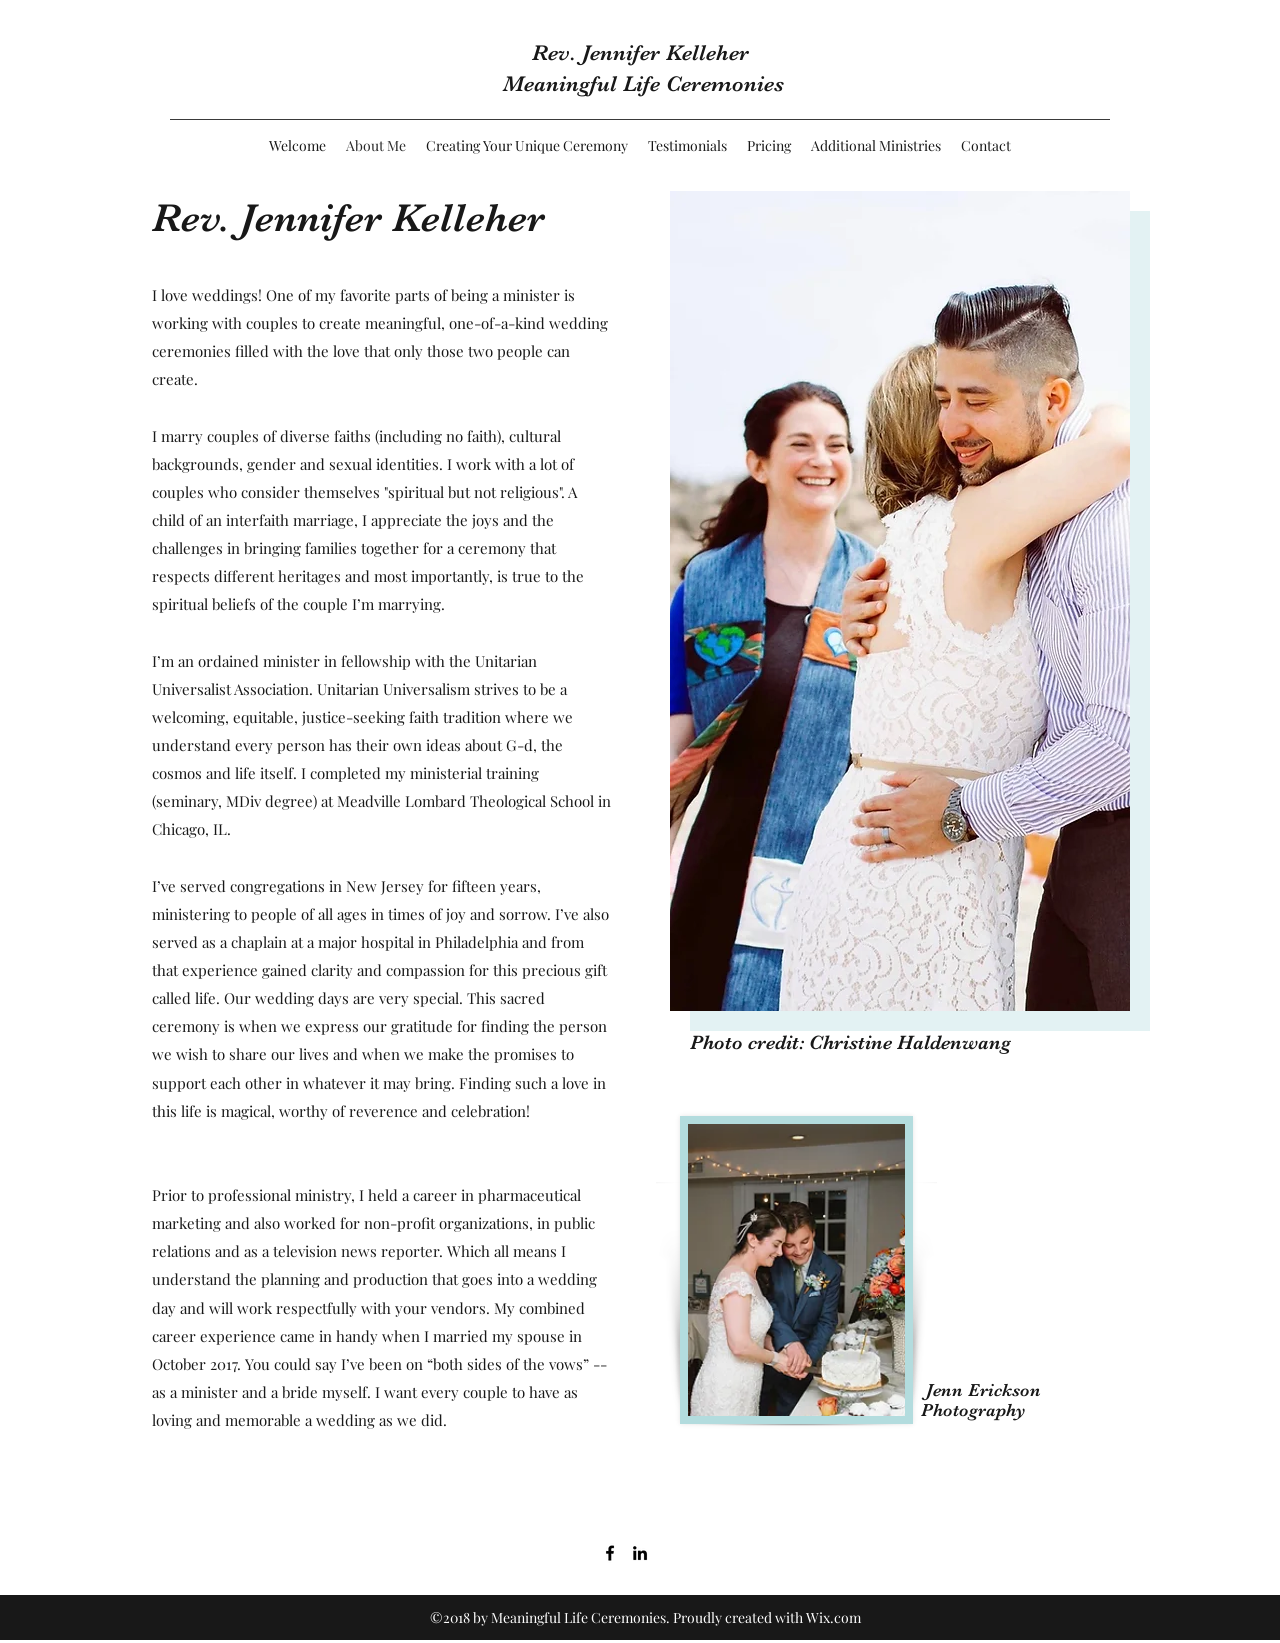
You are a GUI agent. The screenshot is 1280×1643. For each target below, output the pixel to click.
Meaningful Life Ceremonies (643, 83)
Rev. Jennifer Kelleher (643, 52)
